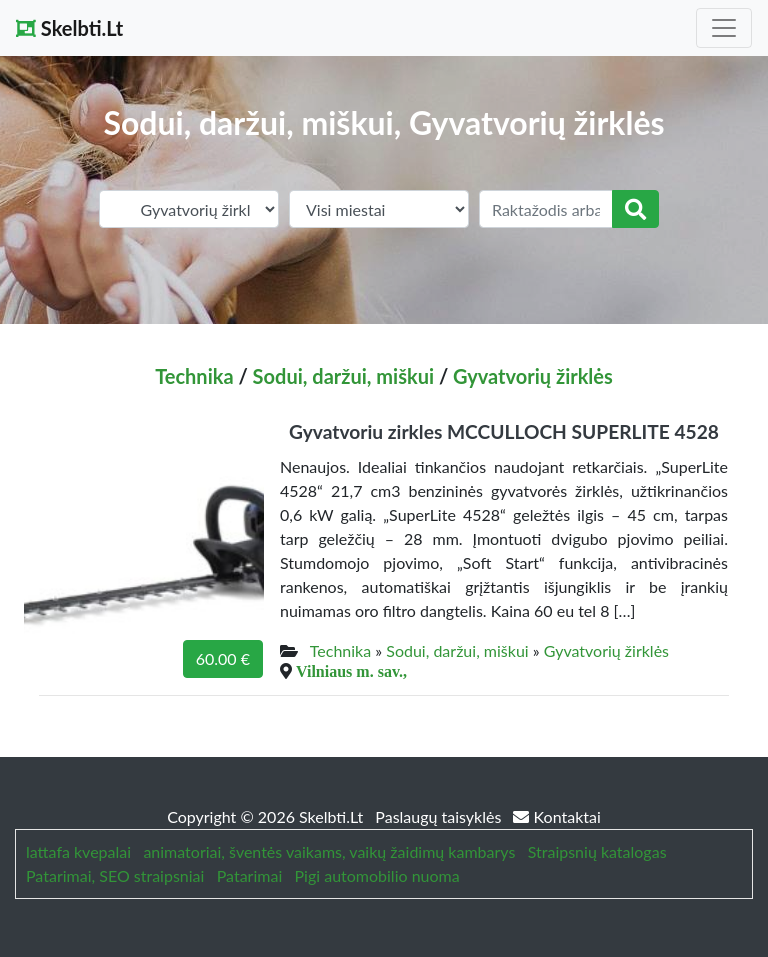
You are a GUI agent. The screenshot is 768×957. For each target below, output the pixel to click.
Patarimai (250, 875)
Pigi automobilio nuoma (377, 875)
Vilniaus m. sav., (351, 671)
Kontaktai (556, 816)
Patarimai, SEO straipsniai (115, 875)
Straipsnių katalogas (597, 851)
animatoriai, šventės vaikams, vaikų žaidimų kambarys (329, 851)
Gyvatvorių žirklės (533, 376)
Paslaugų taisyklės (440, 816)
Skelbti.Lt (69, 28)
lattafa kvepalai (78, 851)
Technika (194, 376)
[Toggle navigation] (724, 28)
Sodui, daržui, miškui (343, 376)
